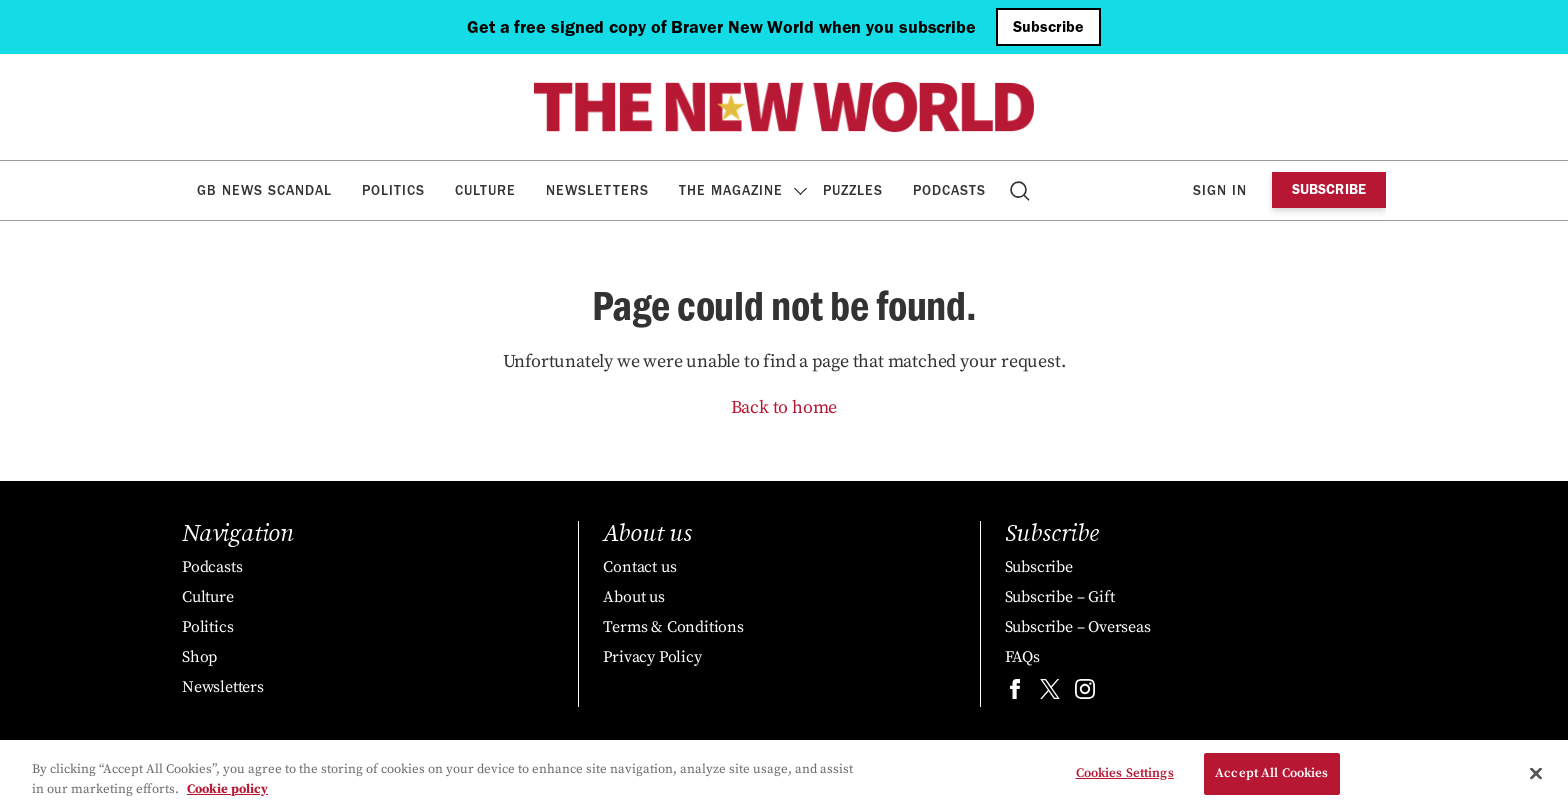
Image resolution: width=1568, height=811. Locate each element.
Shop (199, 657)
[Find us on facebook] (1015, 693)
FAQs (1022, 657)
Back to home (784, 407)
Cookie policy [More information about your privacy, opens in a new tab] (227, 789)
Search (1021, 190)
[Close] (1536, 774)
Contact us (639, 567)
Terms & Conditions (673, 627)
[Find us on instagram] (1085, 693)
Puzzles (853, 190)
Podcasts (949, 190)
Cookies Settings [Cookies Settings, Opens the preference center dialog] (1125, 774)
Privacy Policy (652, 657)
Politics (393, 190)
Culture (485, 190)
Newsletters (597, 190)
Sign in (1220, 190)
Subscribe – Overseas (1078, 627)
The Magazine (731, 190)
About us (633, 597)
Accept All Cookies (1271, 774)
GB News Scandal (264, 190)
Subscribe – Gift (1060, 597)
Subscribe (1048, 26)
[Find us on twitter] (1050, 693)
